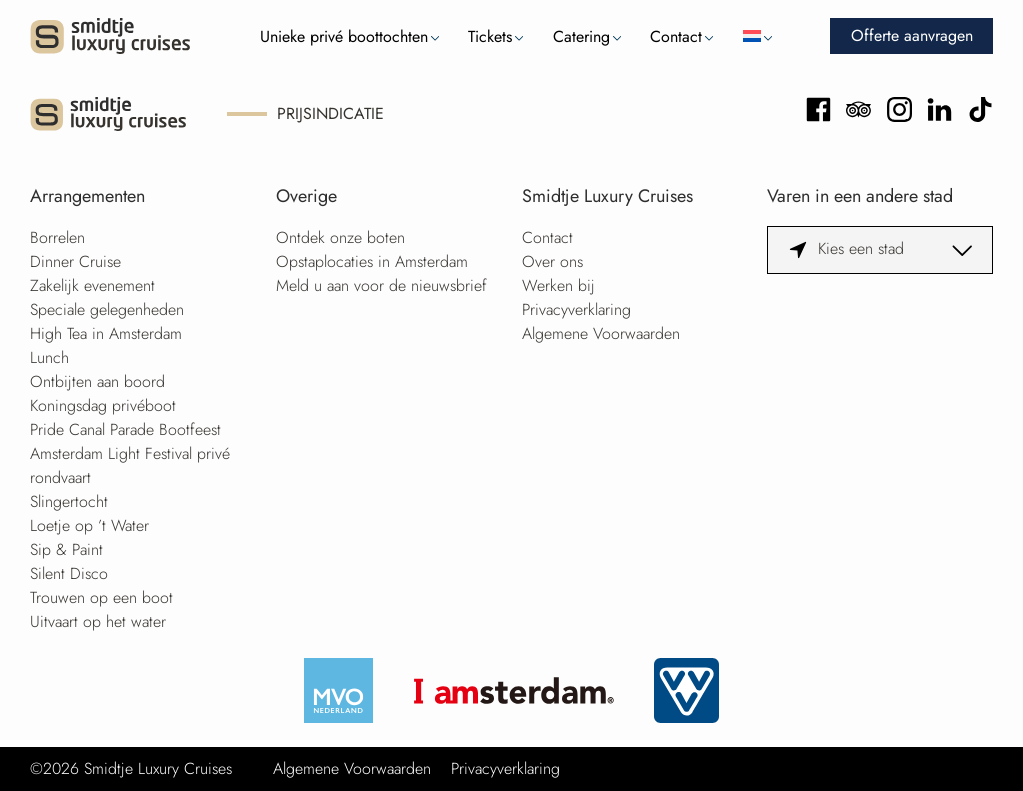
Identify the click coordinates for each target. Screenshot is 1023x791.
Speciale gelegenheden (107, 309)
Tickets (490, 36)
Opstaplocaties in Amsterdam (372, 261)
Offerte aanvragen (912, 35)
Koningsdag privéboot (103, 405)
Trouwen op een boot (101, 597)
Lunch (49, 357)
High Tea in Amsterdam (106, 333)
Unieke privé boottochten (344, 36)
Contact (676, 36)
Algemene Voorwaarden (601, 333)
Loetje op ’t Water (89, 525)
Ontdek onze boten (340, 237)
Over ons (552, 261)
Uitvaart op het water (98, 621)
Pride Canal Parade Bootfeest (125, 429)
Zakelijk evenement (92, 285)
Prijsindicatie (330, 113)
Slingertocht (69, 501)
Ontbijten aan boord (97, 381)
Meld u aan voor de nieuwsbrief (381, 285)
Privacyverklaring (576, 309)
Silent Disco (69, 573)
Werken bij (558, 285)
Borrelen (57, 237)
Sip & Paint (66, 549)
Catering (581, 36)
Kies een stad (861, 248)
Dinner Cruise (75, 261)
